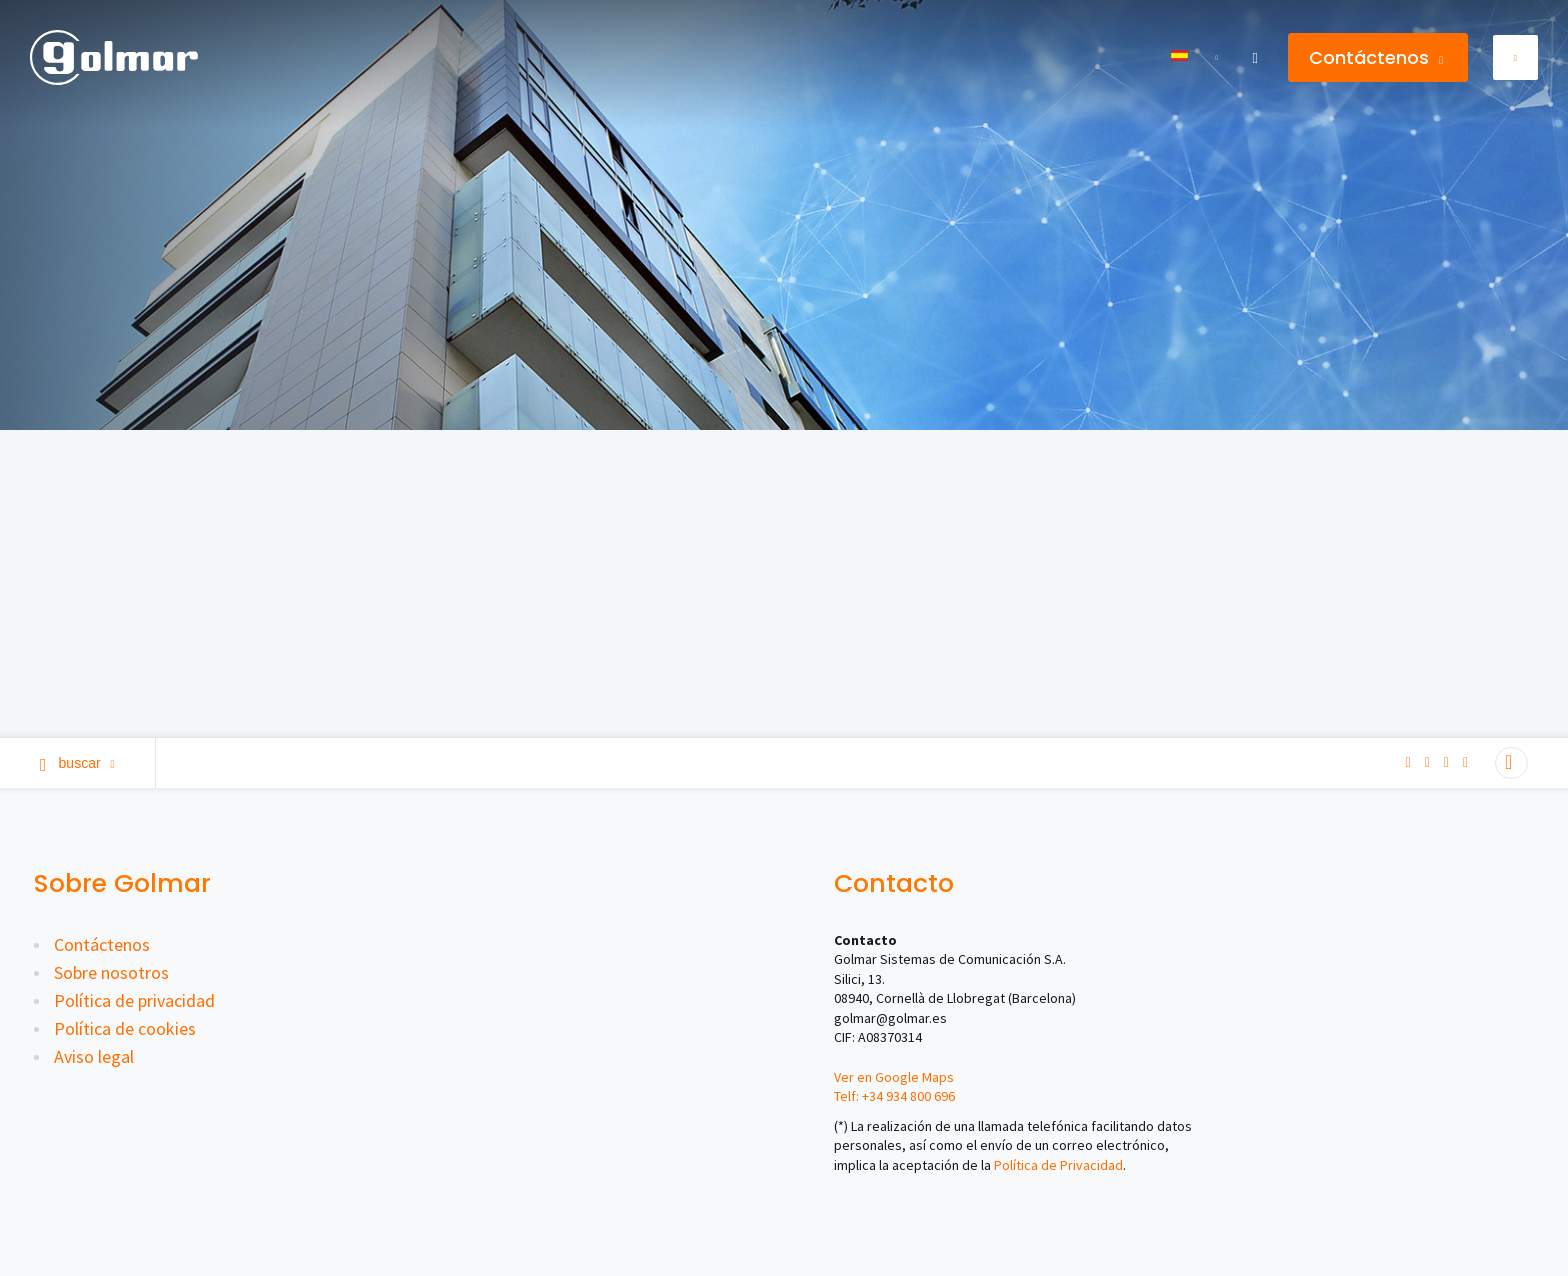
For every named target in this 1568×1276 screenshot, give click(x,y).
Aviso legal (94, 1056)
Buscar (77, 763)
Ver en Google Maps (894, 1077)
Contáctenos (1376, 57)
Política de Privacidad (1058, 1165)
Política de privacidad (134, 1000)
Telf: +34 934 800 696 (894, 1096)
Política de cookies (125, 1028)
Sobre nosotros (111, 972)
